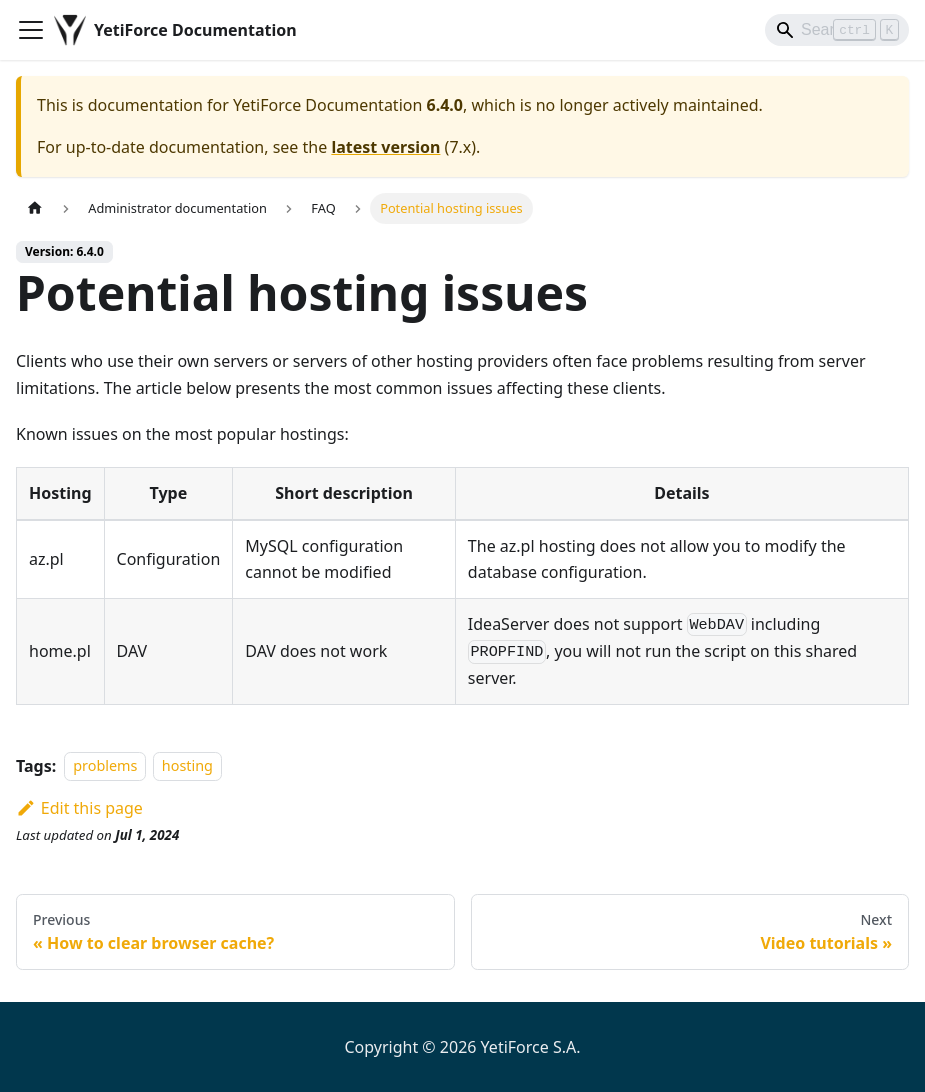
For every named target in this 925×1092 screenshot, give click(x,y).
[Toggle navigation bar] (31, 30)
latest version (385, 147)
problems (105, 766)
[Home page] (35, 208)
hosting (187, 766)
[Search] (837, 30)
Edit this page (79, 808)
